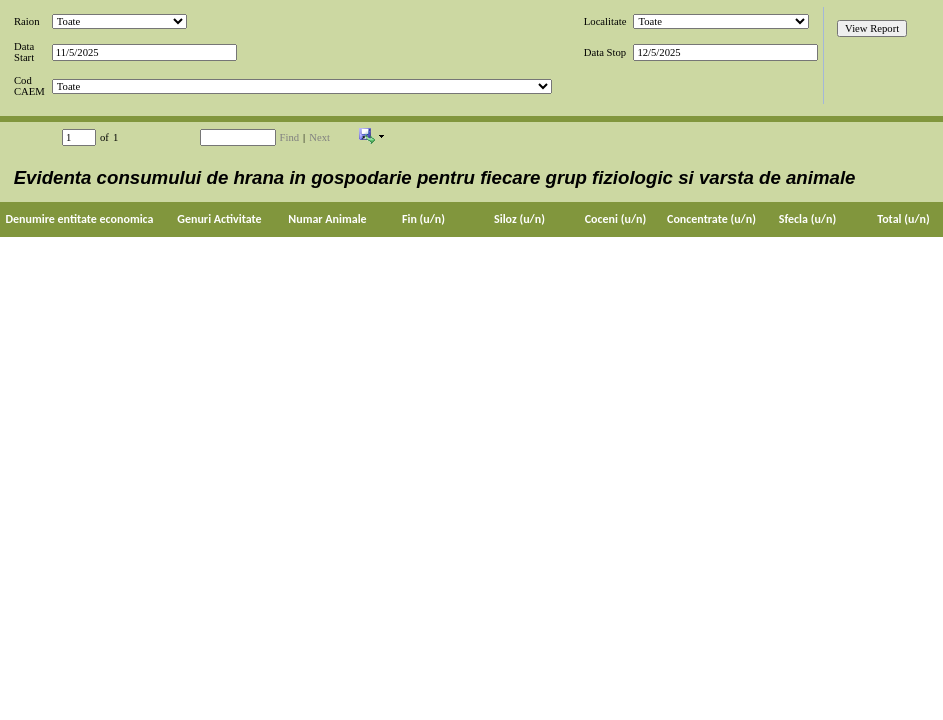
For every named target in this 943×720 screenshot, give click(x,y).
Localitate (605, 21)
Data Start (24, 52)
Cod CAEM (29, 86)
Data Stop (605, 52)
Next (319, 137)
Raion (26, 21)
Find (290, 137)
